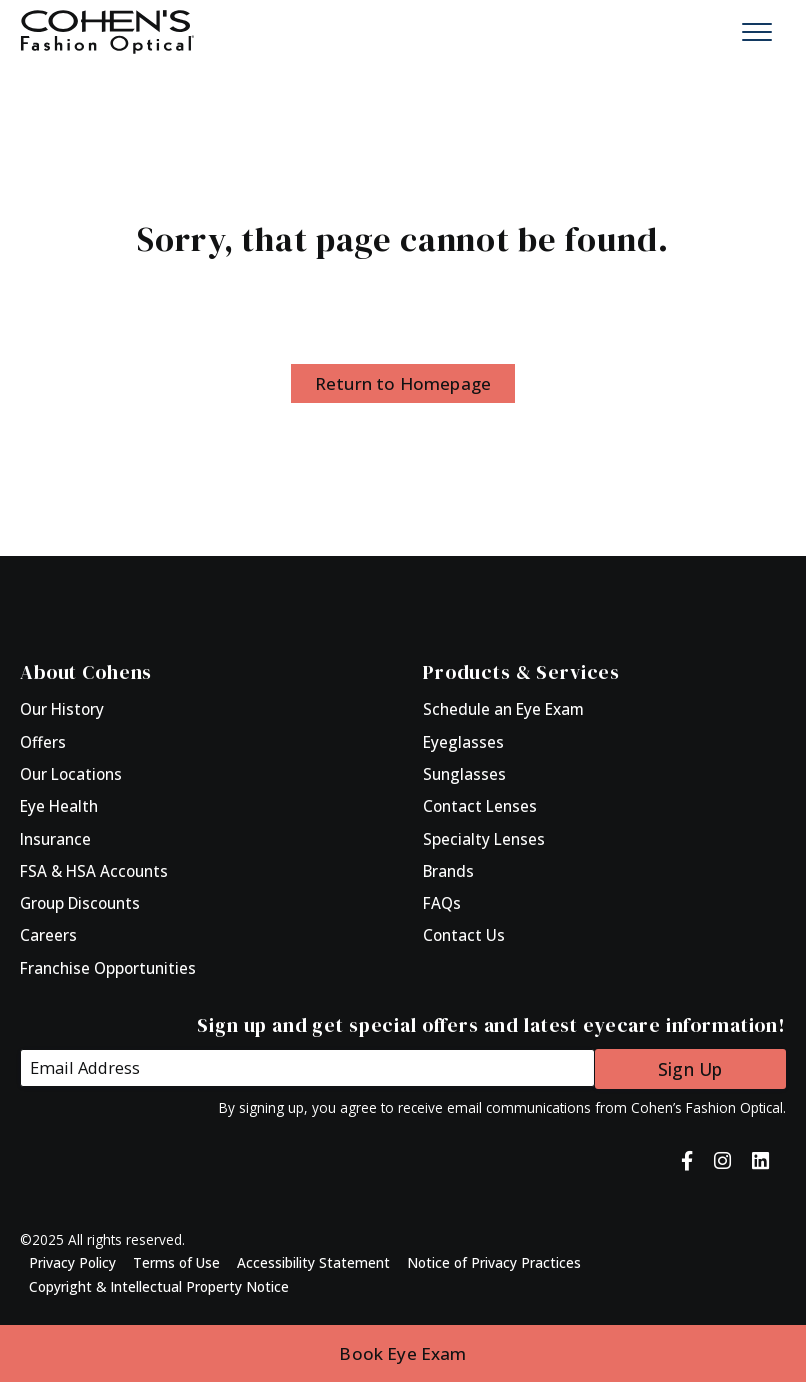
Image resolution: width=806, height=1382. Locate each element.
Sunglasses (464, 774)
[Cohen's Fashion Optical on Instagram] (722, 1159)
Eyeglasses (463, 742)
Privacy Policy (72, 1261)
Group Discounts (80, 903)
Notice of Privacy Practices (494, 1261)
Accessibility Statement (313, 1261)
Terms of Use (176, 1261)
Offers (43, 742)
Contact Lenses (480, 806)
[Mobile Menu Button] (757, 32)
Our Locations (71, 774)
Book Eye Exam (402, 1353)
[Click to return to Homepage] (107, 29)
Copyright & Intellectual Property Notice (159, 1284)
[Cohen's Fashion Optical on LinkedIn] (760, 1159)
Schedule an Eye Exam (503, 709)
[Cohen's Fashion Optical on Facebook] (687, 1159)
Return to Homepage (403, 383)
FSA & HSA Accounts (94, 871)
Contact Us (464, 935)
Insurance (55, 839)
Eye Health (59, 806)
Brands (448, 871)
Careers (48, 935)
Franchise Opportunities (108, 968)
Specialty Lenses (484, 839)
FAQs (442, 903)
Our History (62, 709)
